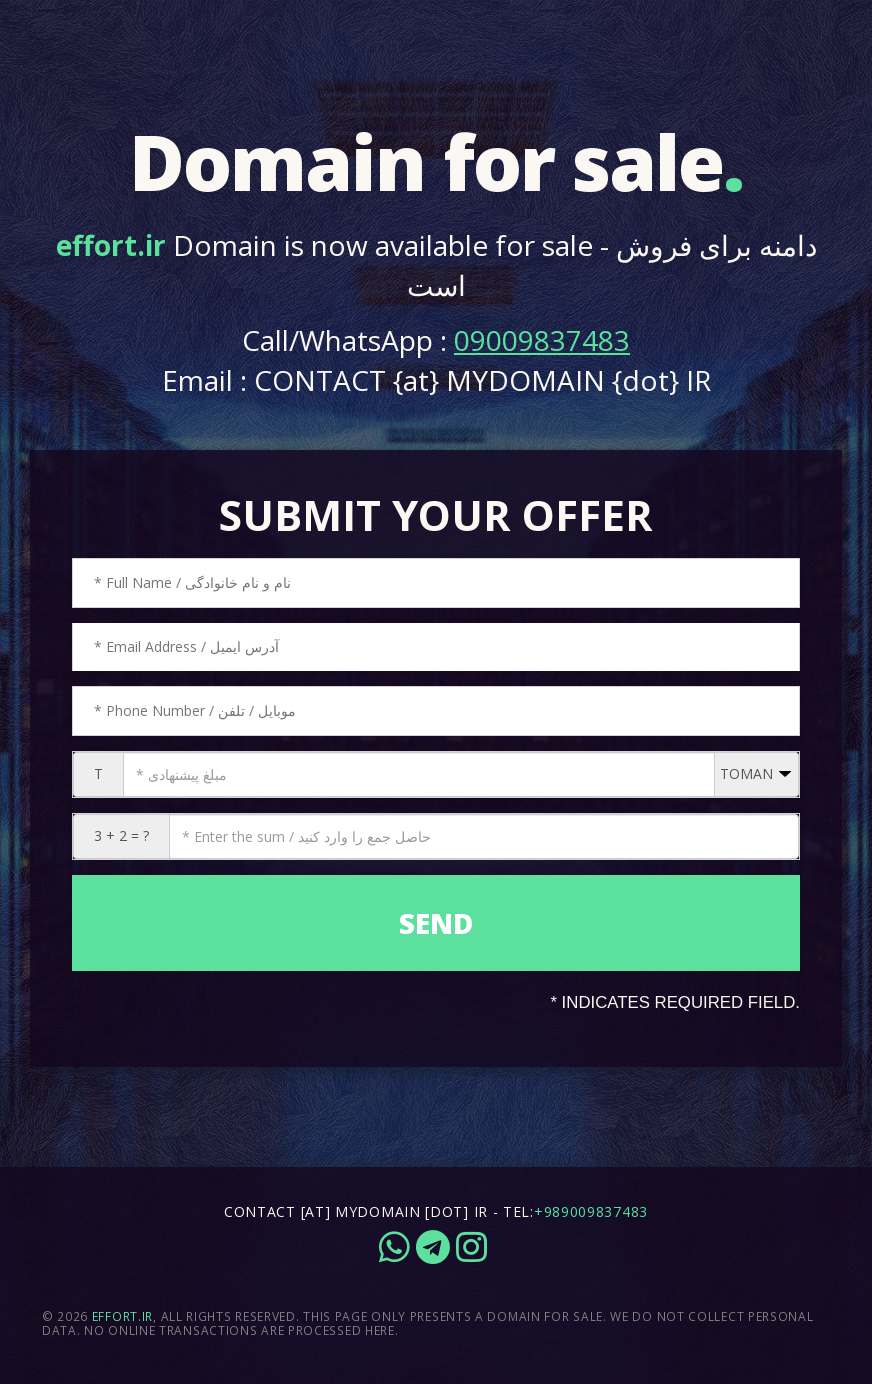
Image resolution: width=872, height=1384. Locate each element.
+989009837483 (591, 1211)
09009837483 (542, 340)
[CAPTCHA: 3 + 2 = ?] (484, 836)
